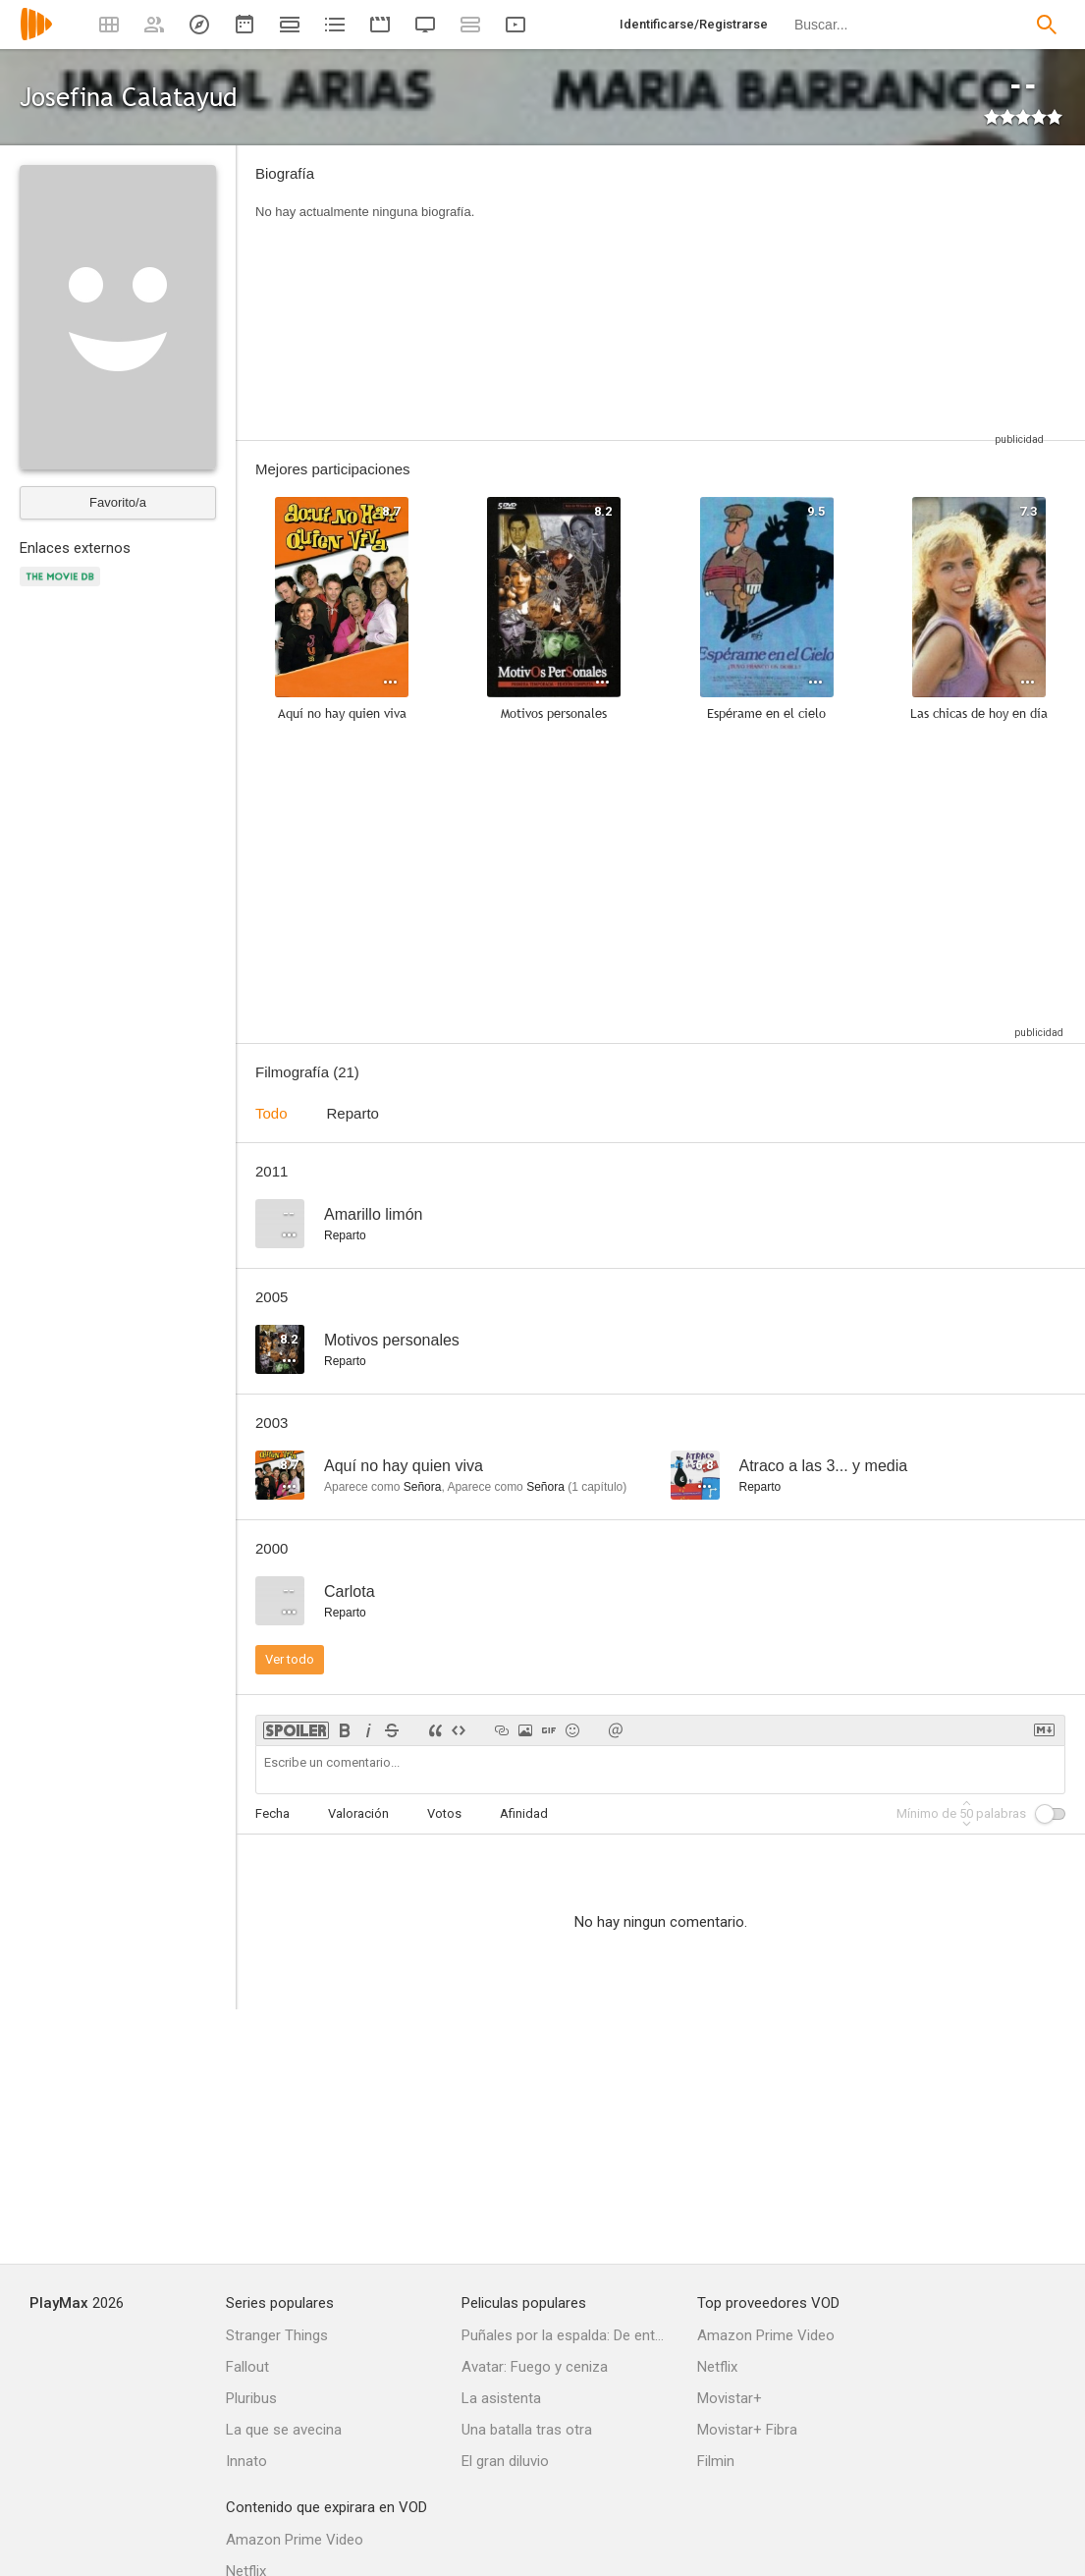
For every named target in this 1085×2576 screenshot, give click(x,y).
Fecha (272, 1813)
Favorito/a (117, 502)
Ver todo (289, 1659)
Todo (271, 1113)
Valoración (358, 1813)
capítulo (597, 1487)
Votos (444, 1813)
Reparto (353, 1113)
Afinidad (524, 1813)
